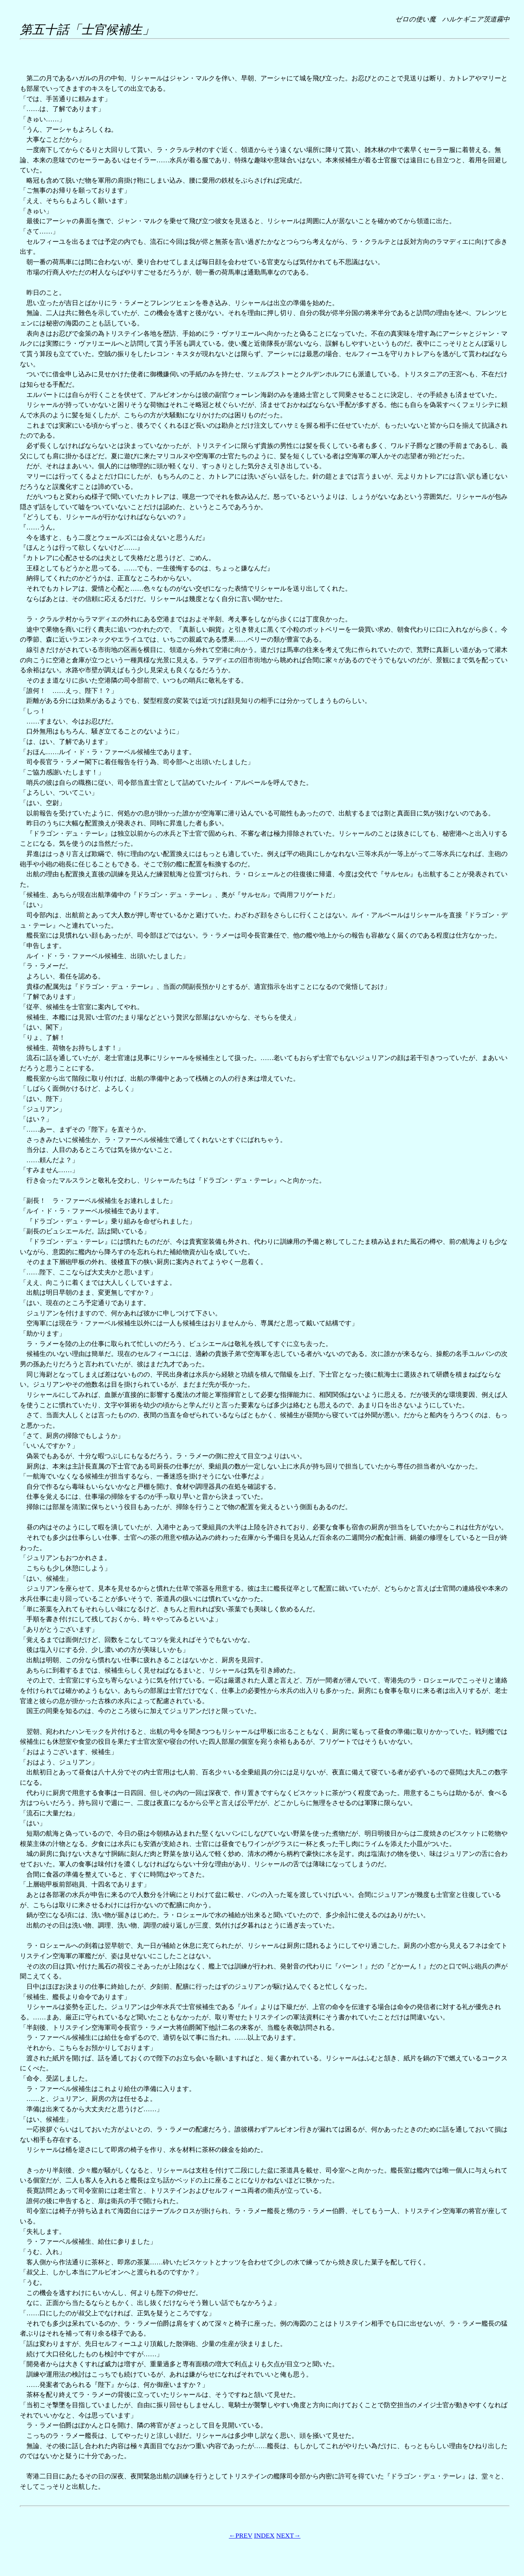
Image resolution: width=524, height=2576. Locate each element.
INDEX (264, 2535)
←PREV (240, 2535)
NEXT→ (288, 2535)
